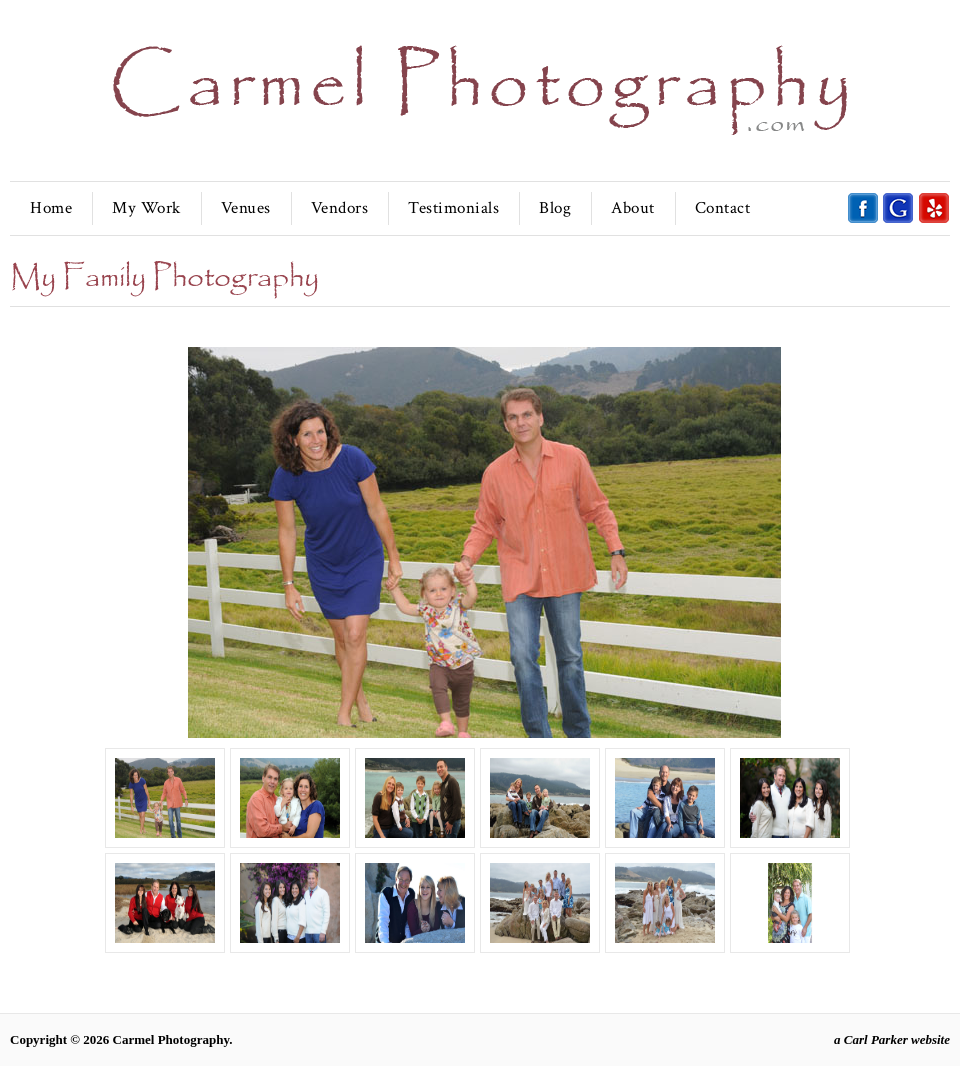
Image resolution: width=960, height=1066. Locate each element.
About (633, 208)
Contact (723, 208)
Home (51, 208)
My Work (146, 208)
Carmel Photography (171, 1039)
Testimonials (453, 208)
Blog (555, 208)
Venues (246, 208)
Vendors (340, 208)
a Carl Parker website (892, 1039)
